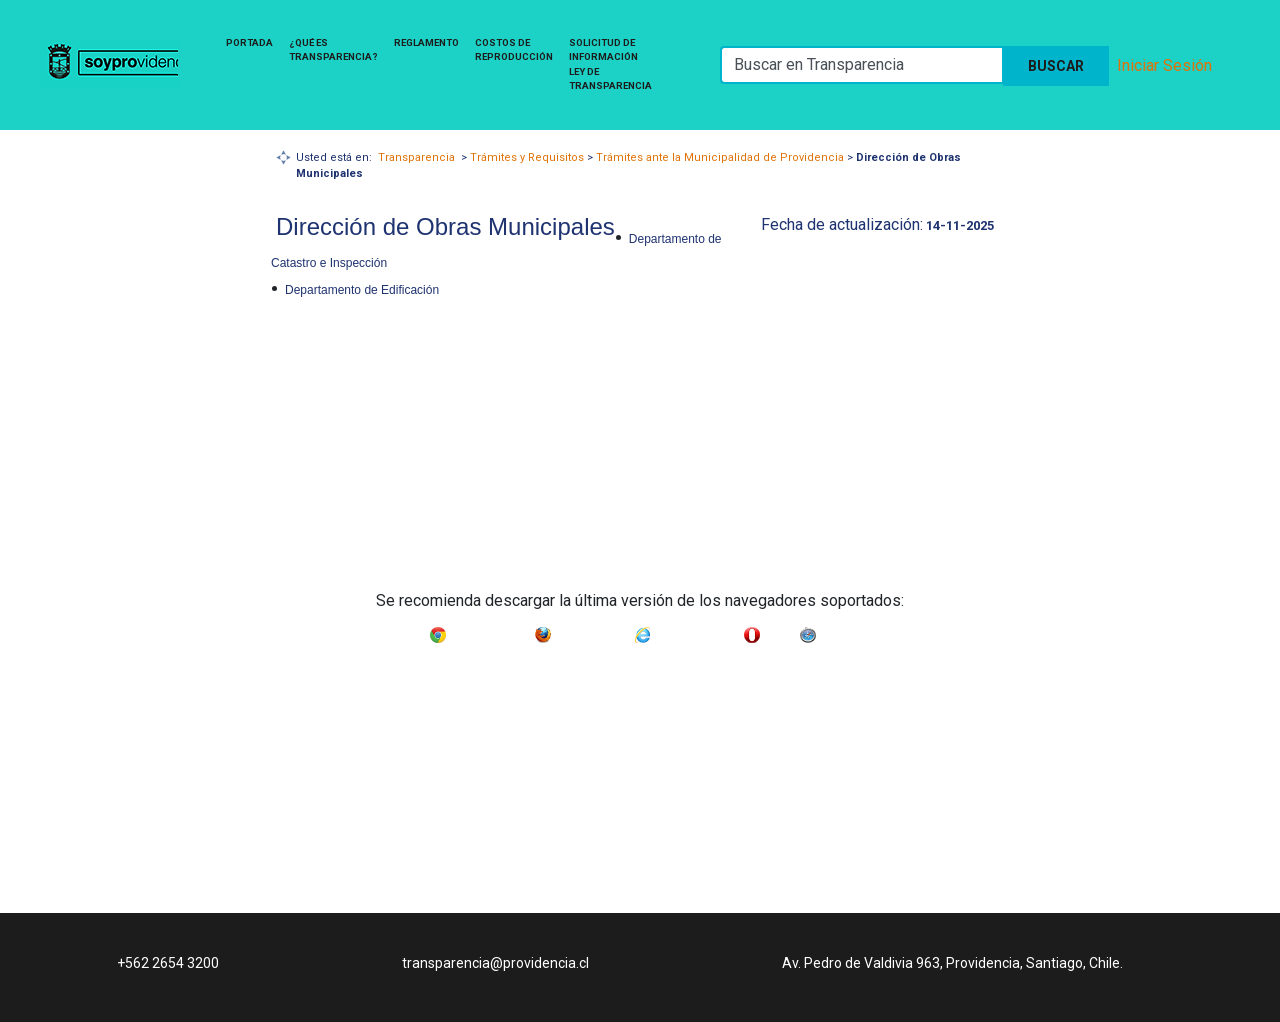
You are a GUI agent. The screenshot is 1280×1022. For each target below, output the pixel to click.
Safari (835, 631)
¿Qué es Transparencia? (333, 49)
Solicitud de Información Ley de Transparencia (610, 64)
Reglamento (426, 42)
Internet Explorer (697, 631)
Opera (780, 631)
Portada (249, 42)
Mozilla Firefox (592, 631)
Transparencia (416, 157)
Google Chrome (491, 631)
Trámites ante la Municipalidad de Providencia (720, 157)
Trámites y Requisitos (527, 157)
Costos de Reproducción (514, 49)
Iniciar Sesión (1164, 65)
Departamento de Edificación (362, 290)
